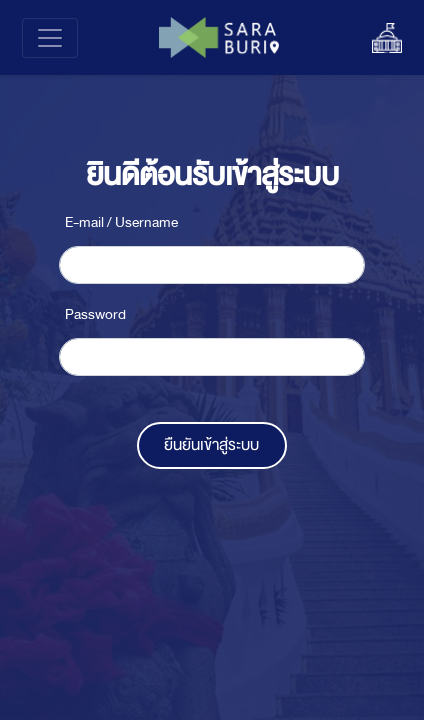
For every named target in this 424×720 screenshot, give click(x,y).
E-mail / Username (121, 222)
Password (95, 314)
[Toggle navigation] (50, 38)
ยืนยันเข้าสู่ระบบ (211, 445)
